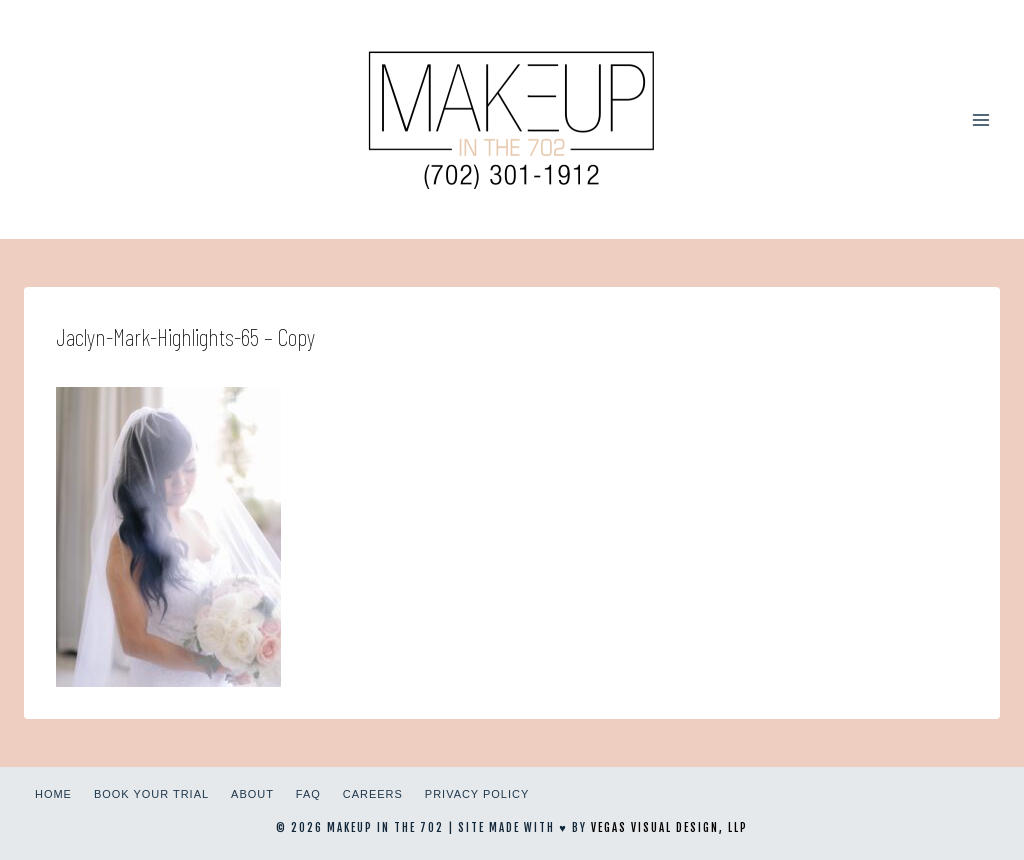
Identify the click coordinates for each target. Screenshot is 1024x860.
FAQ (308, 794)
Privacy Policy (477, 794)
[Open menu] (980, 119)
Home (53, 794)
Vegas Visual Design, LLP (669, 828)
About (252, 794)
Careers (373, 794)
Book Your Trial (151, 794)
